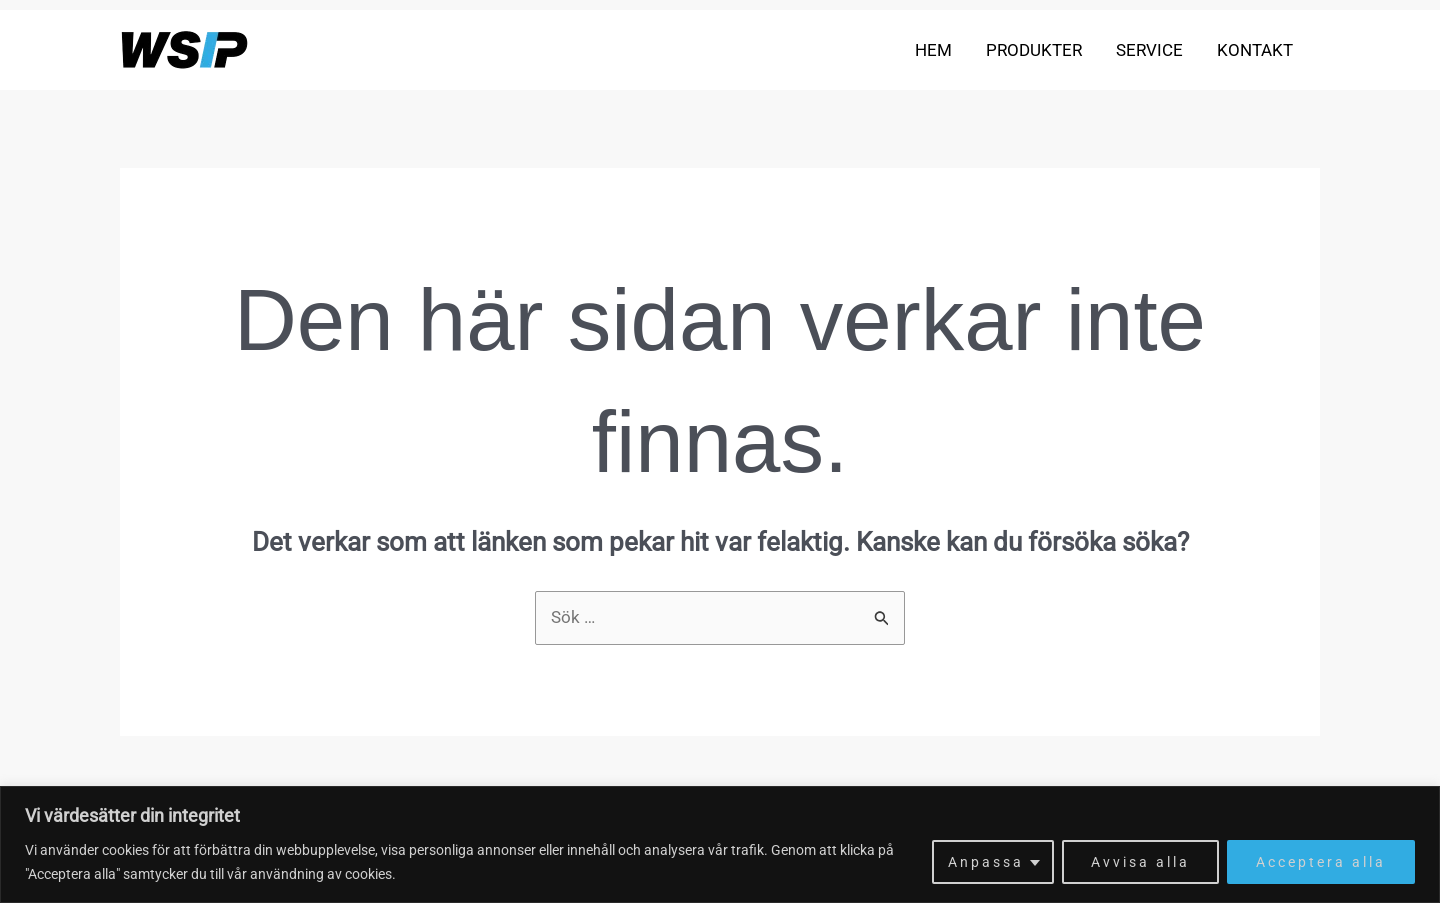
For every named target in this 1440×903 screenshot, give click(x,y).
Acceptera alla (1321, 862)
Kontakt (1255, 50)
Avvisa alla (1140, 862)
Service (1149, 50)
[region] (720, 844)
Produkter (1034, 50)
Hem (933, 50)
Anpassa (986, 862)
